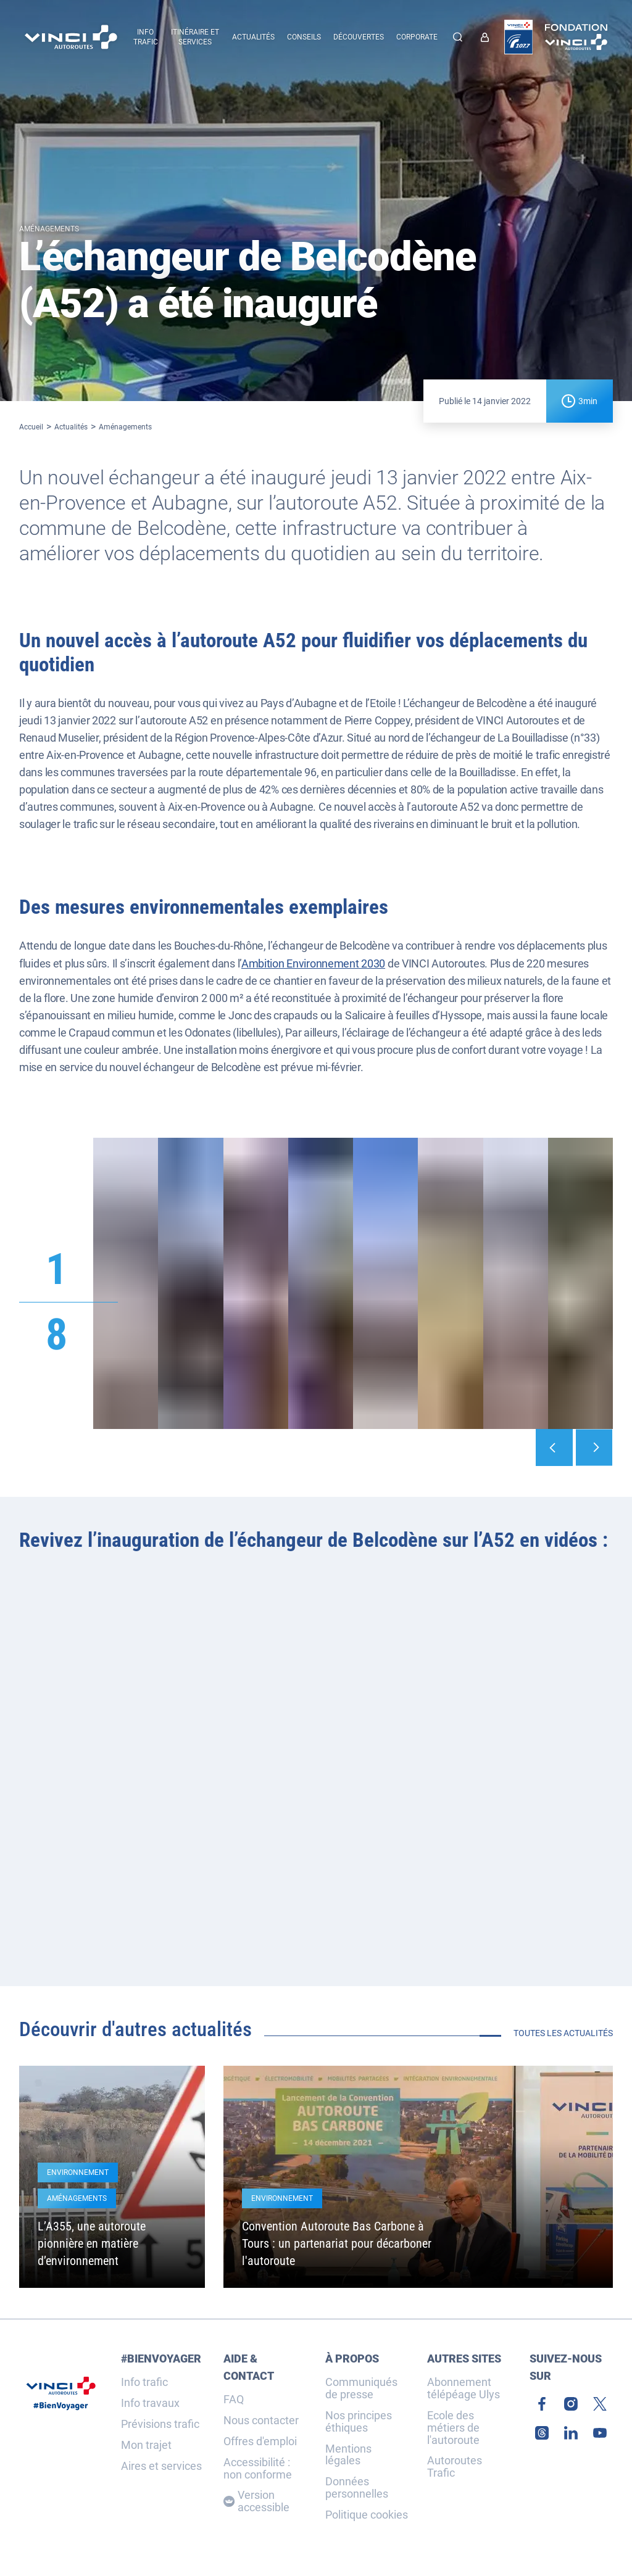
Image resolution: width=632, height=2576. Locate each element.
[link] (488, 37)
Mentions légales (348, 2455)
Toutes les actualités (563, 2033)
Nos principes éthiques (358, 2421)
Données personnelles (356, 2487)
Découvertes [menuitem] (358, 37)
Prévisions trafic (160, 2424)
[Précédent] (554, 1447)
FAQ (233, 2399)
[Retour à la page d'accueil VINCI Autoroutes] (71, 37)
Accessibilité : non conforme (257, 2468)
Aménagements (125, 427)
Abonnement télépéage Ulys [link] (463, 2388)
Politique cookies (366, 2515)
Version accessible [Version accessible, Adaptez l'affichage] (256, 2501)
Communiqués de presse (361, 2388)
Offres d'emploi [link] (260, 2441)
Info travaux (150, 2403)
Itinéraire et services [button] (195, 37)
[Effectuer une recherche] (457, 37)
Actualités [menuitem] (253, 37)
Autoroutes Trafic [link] (454, 2466)
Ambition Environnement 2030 (313, 963)
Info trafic (144, 2382)
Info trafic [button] (145, 37)
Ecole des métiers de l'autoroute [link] (453, 2427)
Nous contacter (261, 2420)
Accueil (31, 427)
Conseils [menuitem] (304, 37)
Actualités (71, 427)
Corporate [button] (417, 37)
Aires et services (161, 2466)
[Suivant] (594, 1447)
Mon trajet (146, 2445)
